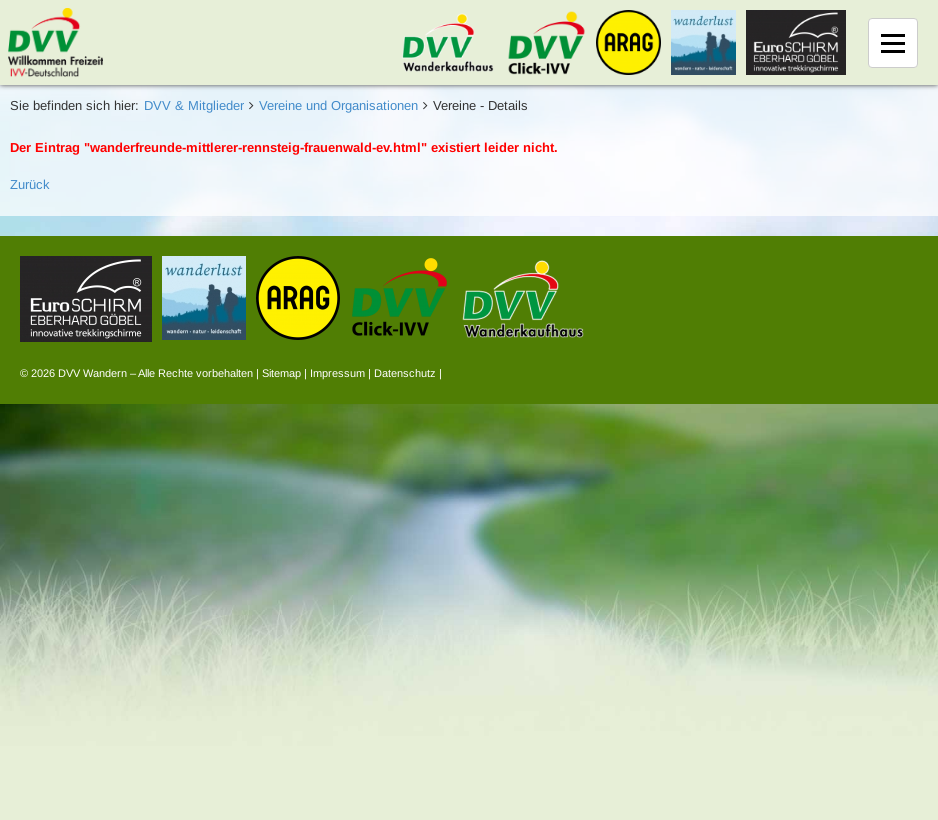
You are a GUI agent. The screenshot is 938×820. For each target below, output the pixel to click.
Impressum (337, 373)
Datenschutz (405, 373)
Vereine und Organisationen (338, 105)
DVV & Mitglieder (194, 105)
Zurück (30, 184)
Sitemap (281, 373)
